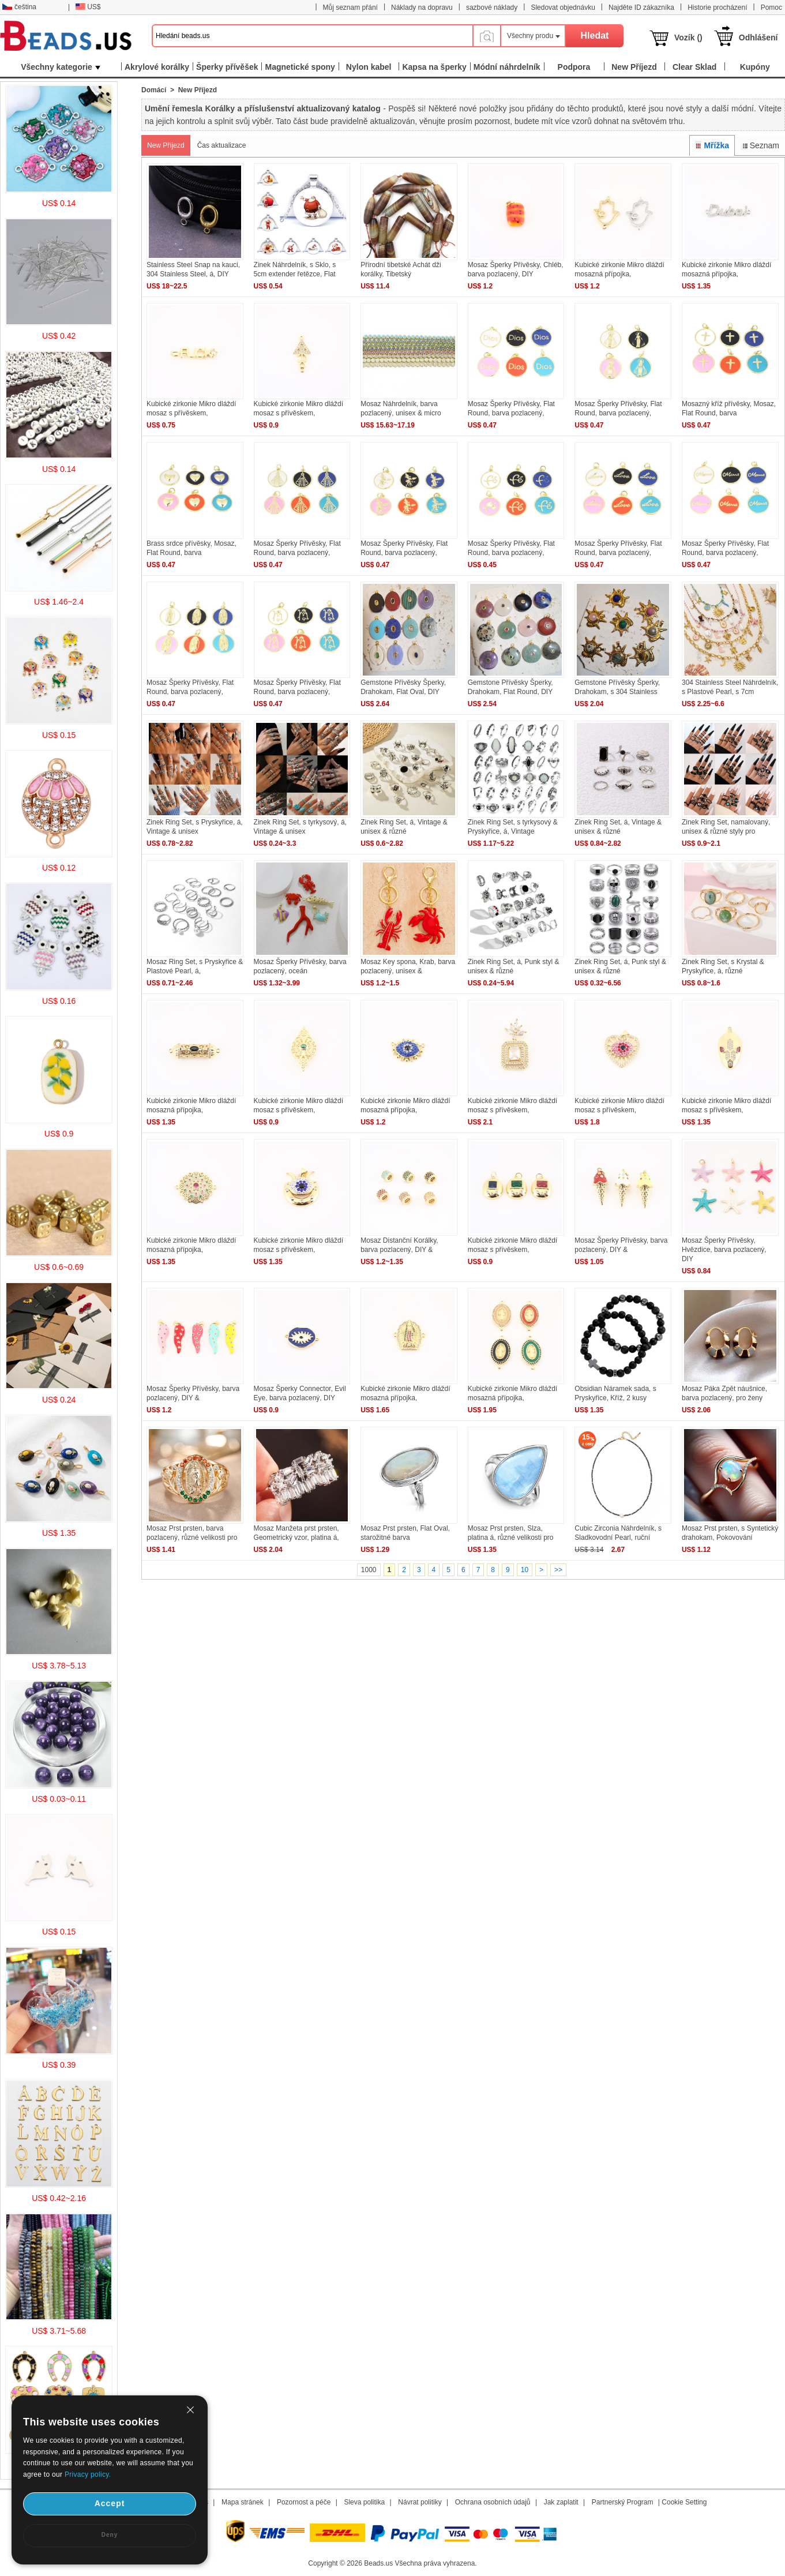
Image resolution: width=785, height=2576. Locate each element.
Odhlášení (758, 37)
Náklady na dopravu (422, 7)
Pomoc (771, 7)
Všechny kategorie (60, 67)
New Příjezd (166, 145)
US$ (88, 7)
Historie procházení (717, 7)
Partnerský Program (622, 2502)
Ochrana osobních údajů (493, 2502)
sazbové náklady (491, 7)
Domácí (153, 90)
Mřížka (712, 145)
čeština (19, 7)
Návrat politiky (419, 2502)
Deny (110, 2535)
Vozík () (688, 37)
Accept (110, 2503)
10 (524, 1570)
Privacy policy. (88, 2474)
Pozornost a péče (303, 2502)
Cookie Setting (684, 2502)
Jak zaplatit (561, 2502)
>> (558, 1570)
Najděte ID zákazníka (641, 7)
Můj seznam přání (350, 7)
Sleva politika (364, 2502)
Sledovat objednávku (563, 7)
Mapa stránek (242, 2502)
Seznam (760, 145)
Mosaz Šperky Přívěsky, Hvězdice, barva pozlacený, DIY (724, 1249)
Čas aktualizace (221, 145)
